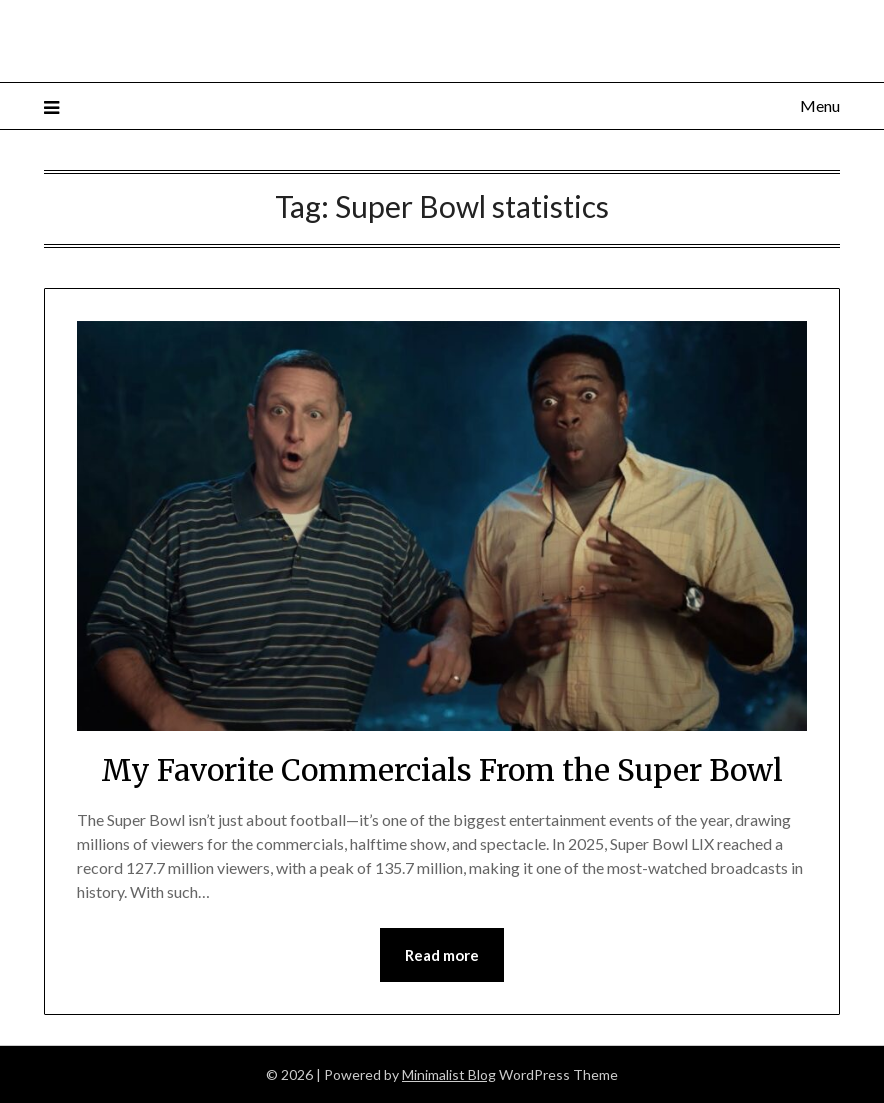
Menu (820, 105)
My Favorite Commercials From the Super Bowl (442, 770)
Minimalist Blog (449, 1074)
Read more (442, 955)
